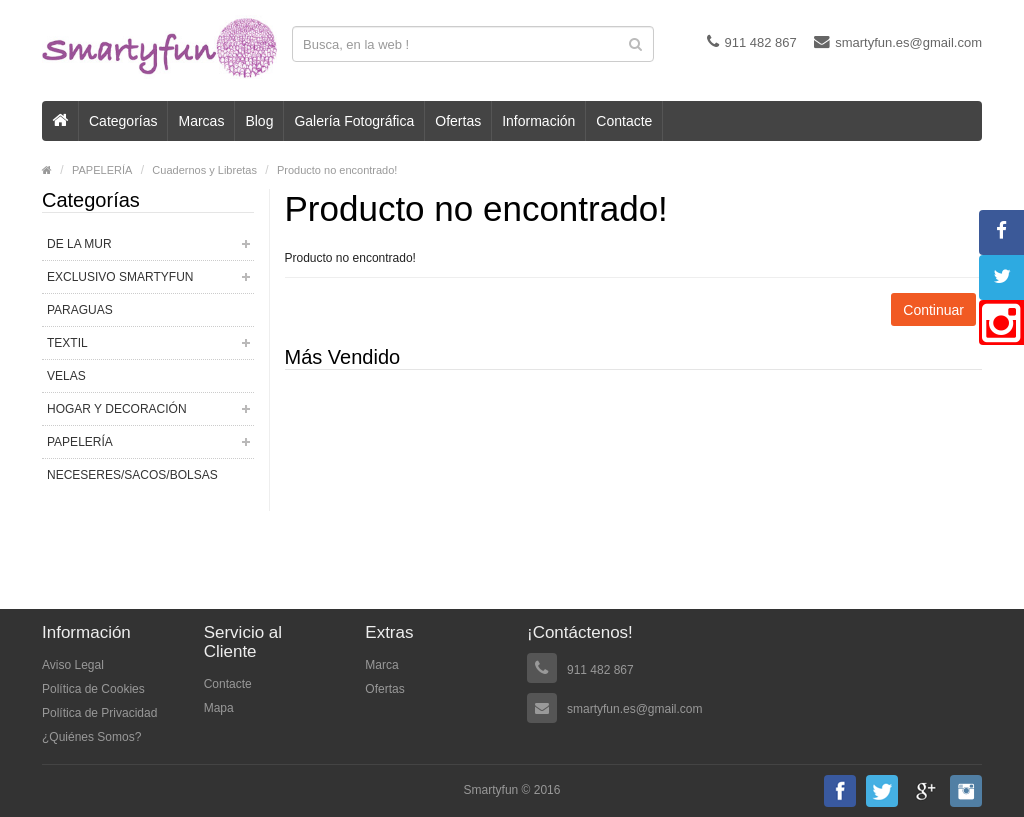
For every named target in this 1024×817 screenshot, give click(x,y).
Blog (259, 121)
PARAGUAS (80, 310)
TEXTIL (67, 343)
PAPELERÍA (102, 170)
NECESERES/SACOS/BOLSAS (132, 475)
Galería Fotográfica (354, 121)
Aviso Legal (73, 665)
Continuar (933, 310)
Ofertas (458, 121)
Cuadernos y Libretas (204, 170)
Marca (381, 665)
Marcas (201, 121)
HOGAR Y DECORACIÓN (117, 409)
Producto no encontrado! (337, 170)
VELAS (66, 376)
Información (538, 121)
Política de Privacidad (99, 713)
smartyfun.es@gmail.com (898, 42)
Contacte (624, 121)
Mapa (219, 708)
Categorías (123, 121)
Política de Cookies (93, 689)
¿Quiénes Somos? (91, 737)
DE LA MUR (79, 244)
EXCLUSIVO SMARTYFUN (120, 277)
